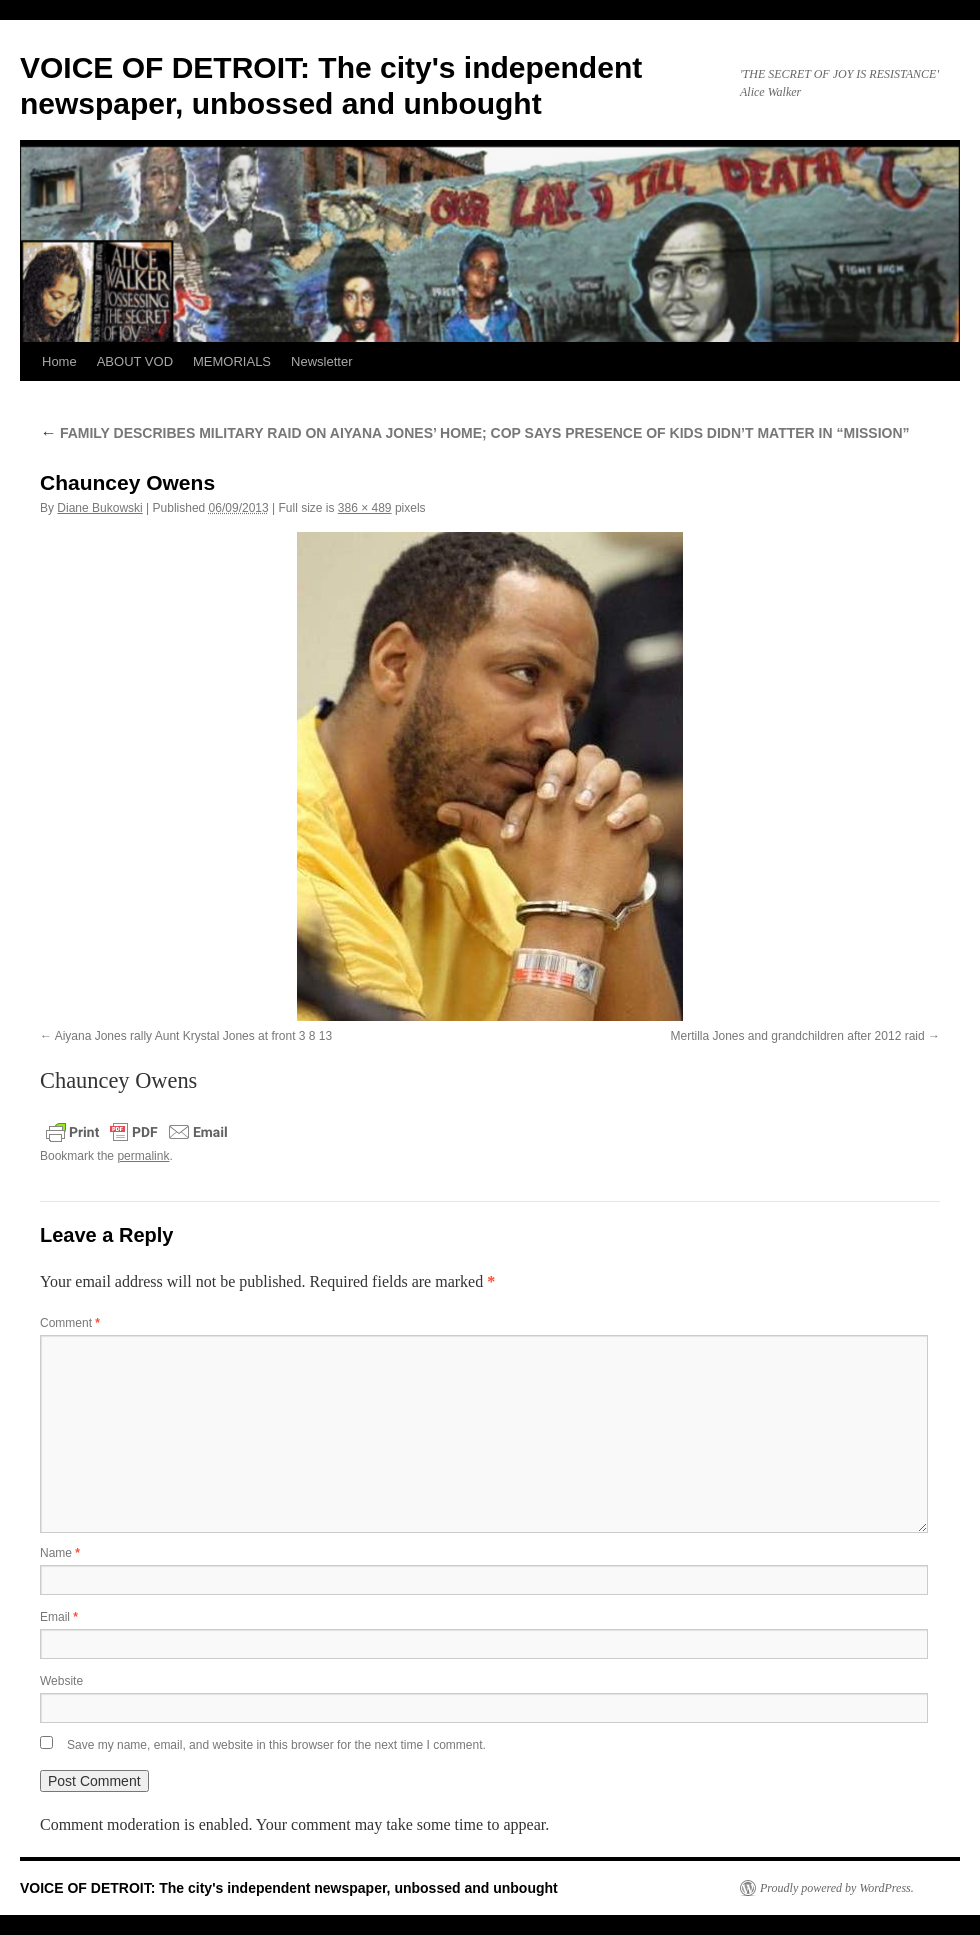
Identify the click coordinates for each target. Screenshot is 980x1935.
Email (59, 1617)
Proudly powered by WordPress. (837, 1888)
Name (60, 1553)
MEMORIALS (232, 361)
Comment (70, 1323)
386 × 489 (365, 508)
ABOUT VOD (135, 361)
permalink (143, 1156)
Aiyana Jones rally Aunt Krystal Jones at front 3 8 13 (194, 1036)
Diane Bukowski (99, 508)
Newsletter (321, 361)
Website (61, 1681)
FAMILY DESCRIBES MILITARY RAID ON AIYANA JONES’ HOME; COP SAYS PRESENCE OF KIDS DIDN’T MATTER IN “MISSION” (475, 433)
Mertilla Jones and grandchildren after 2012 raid (798, 1036)
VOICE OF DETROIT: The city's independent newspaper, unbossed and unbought (289, 1888)
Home (59, 361)
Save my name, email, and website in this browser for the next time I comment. (276, 1745)
